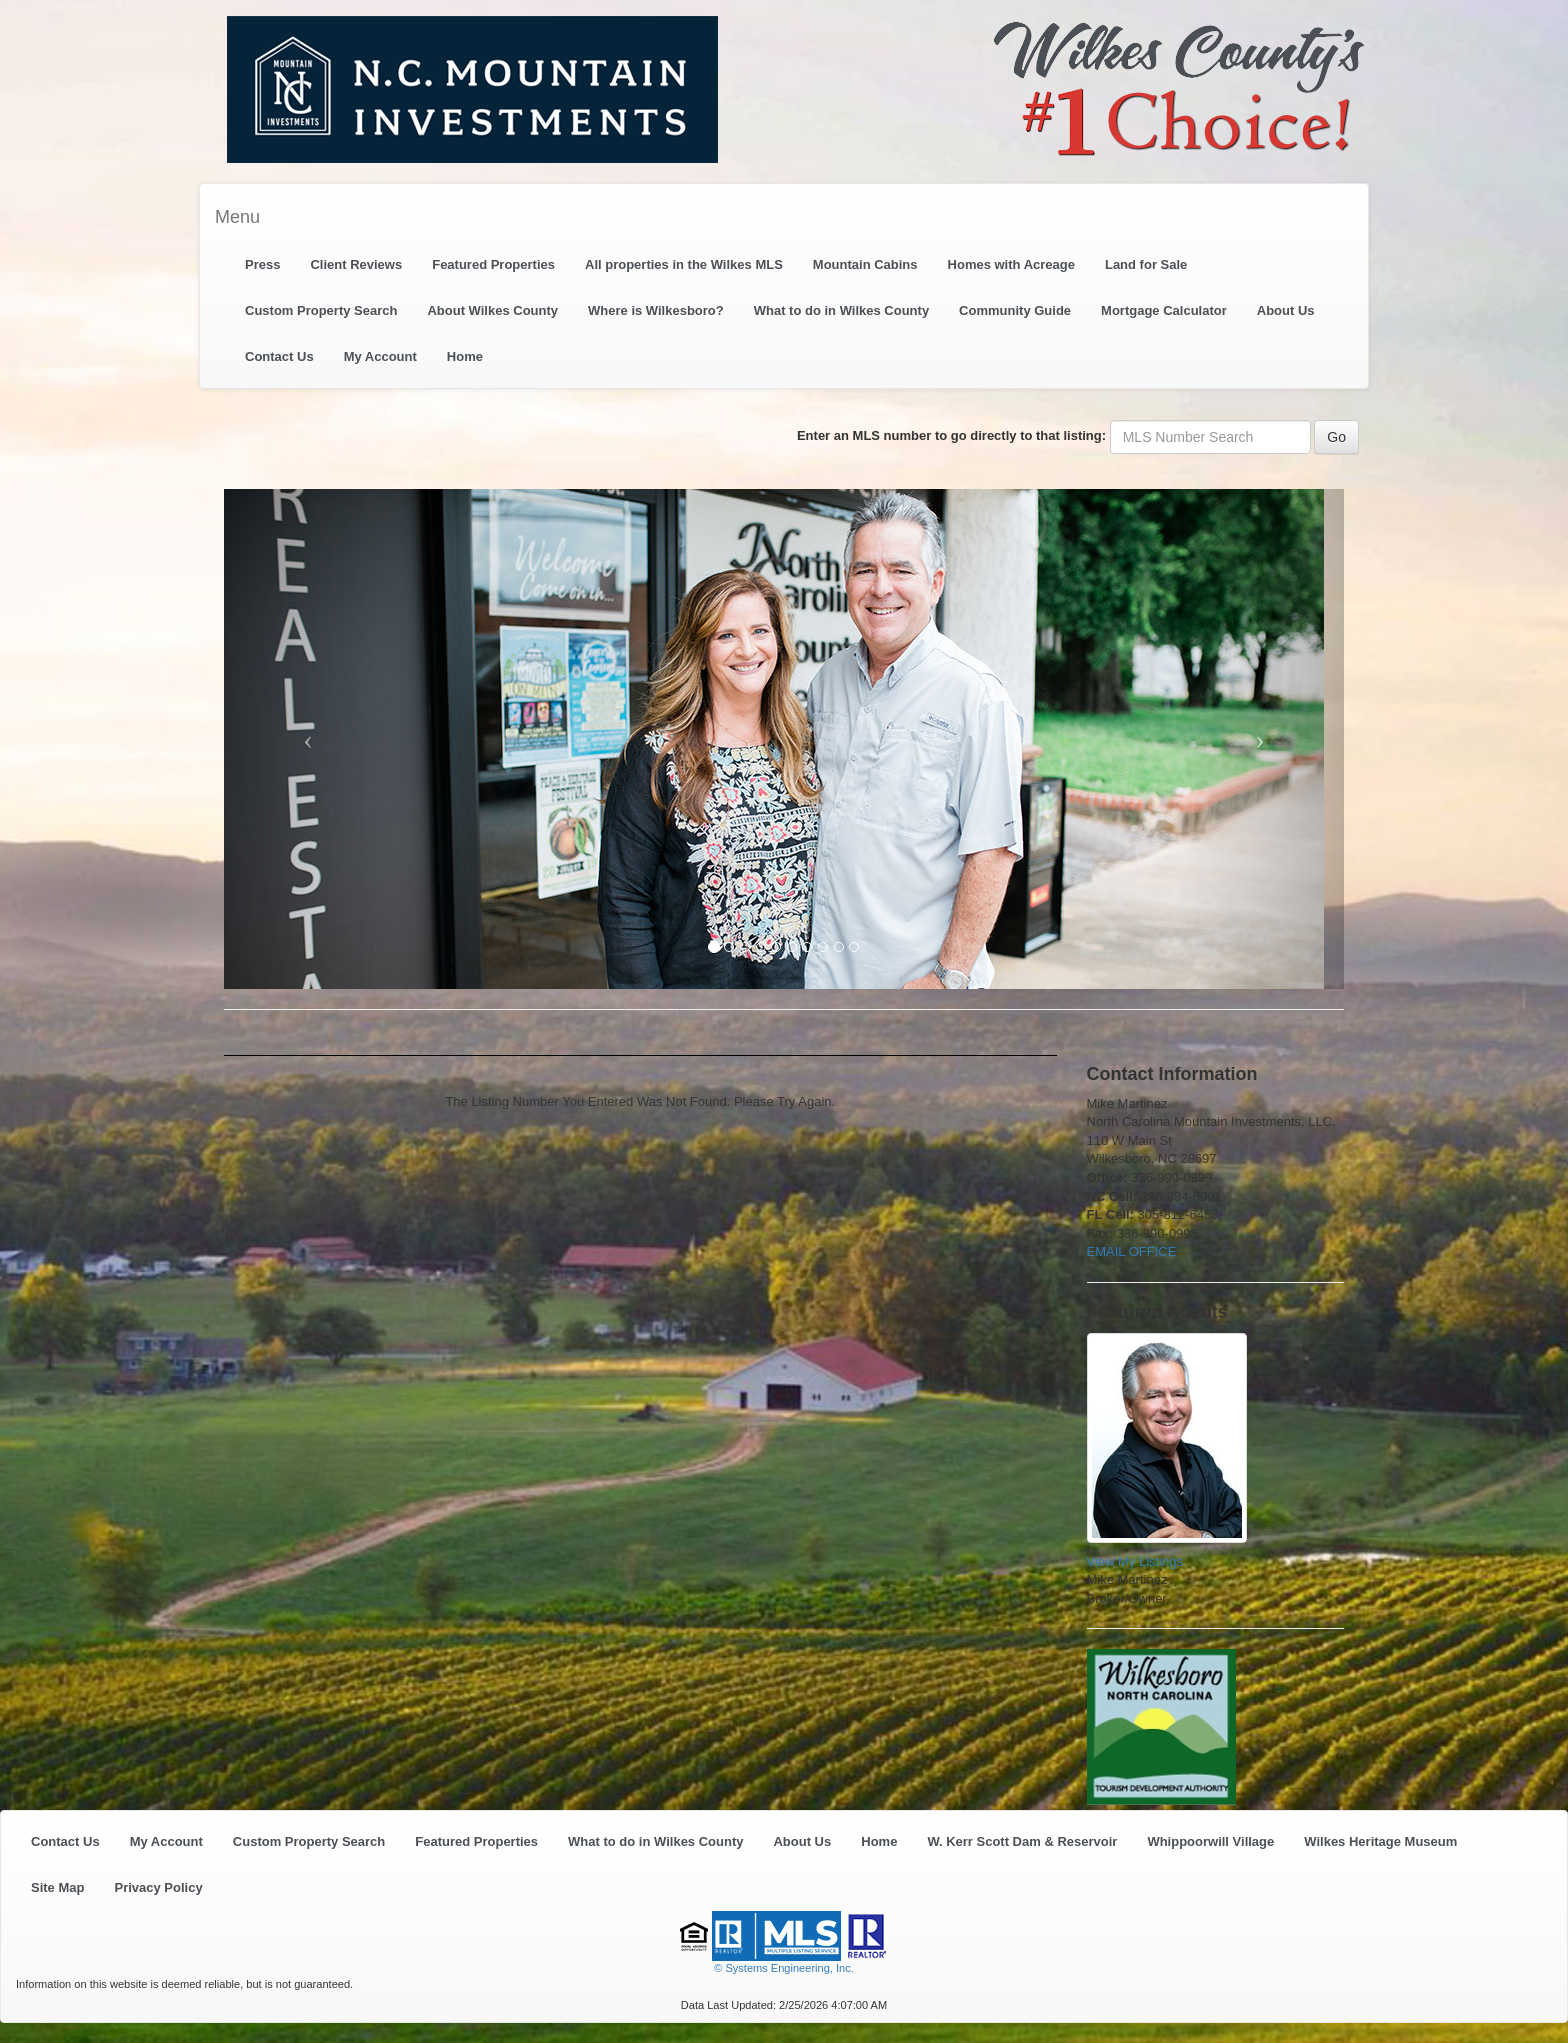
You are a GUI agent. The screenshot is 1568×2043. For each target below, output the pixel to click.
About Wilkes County (492, 310)
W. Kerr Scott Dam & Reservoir (1022, 1841)
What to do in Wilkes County (841, 310)
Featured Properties (493, 264)
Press (262, 264)
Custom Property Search (321, 310)
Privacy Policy (158, 1887)
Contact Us (279, 356)
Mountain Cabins (865, 264)
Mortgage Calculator (1164, 310)
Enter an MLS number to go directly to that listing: (951, 435)
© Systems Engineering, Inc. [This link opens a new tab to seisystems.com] (784, 1968)
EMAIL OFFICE (1132, 1251)
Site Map (57, 1887)
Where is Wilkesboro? (656, 310)
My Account (380, 356)
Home (465, 356)
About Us (1286, 310)
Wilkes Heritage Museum (1380, 1841)
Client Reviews (356, 264)
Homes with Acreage (1011, 264)
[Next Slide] (1260, 739)
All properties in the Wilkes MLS (684, 264)
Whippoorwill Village (1210, 1841)
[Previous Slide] (308, 739)
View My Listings (1135, 1561)
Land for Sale (1146, 264)
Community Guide (1015, 310)
